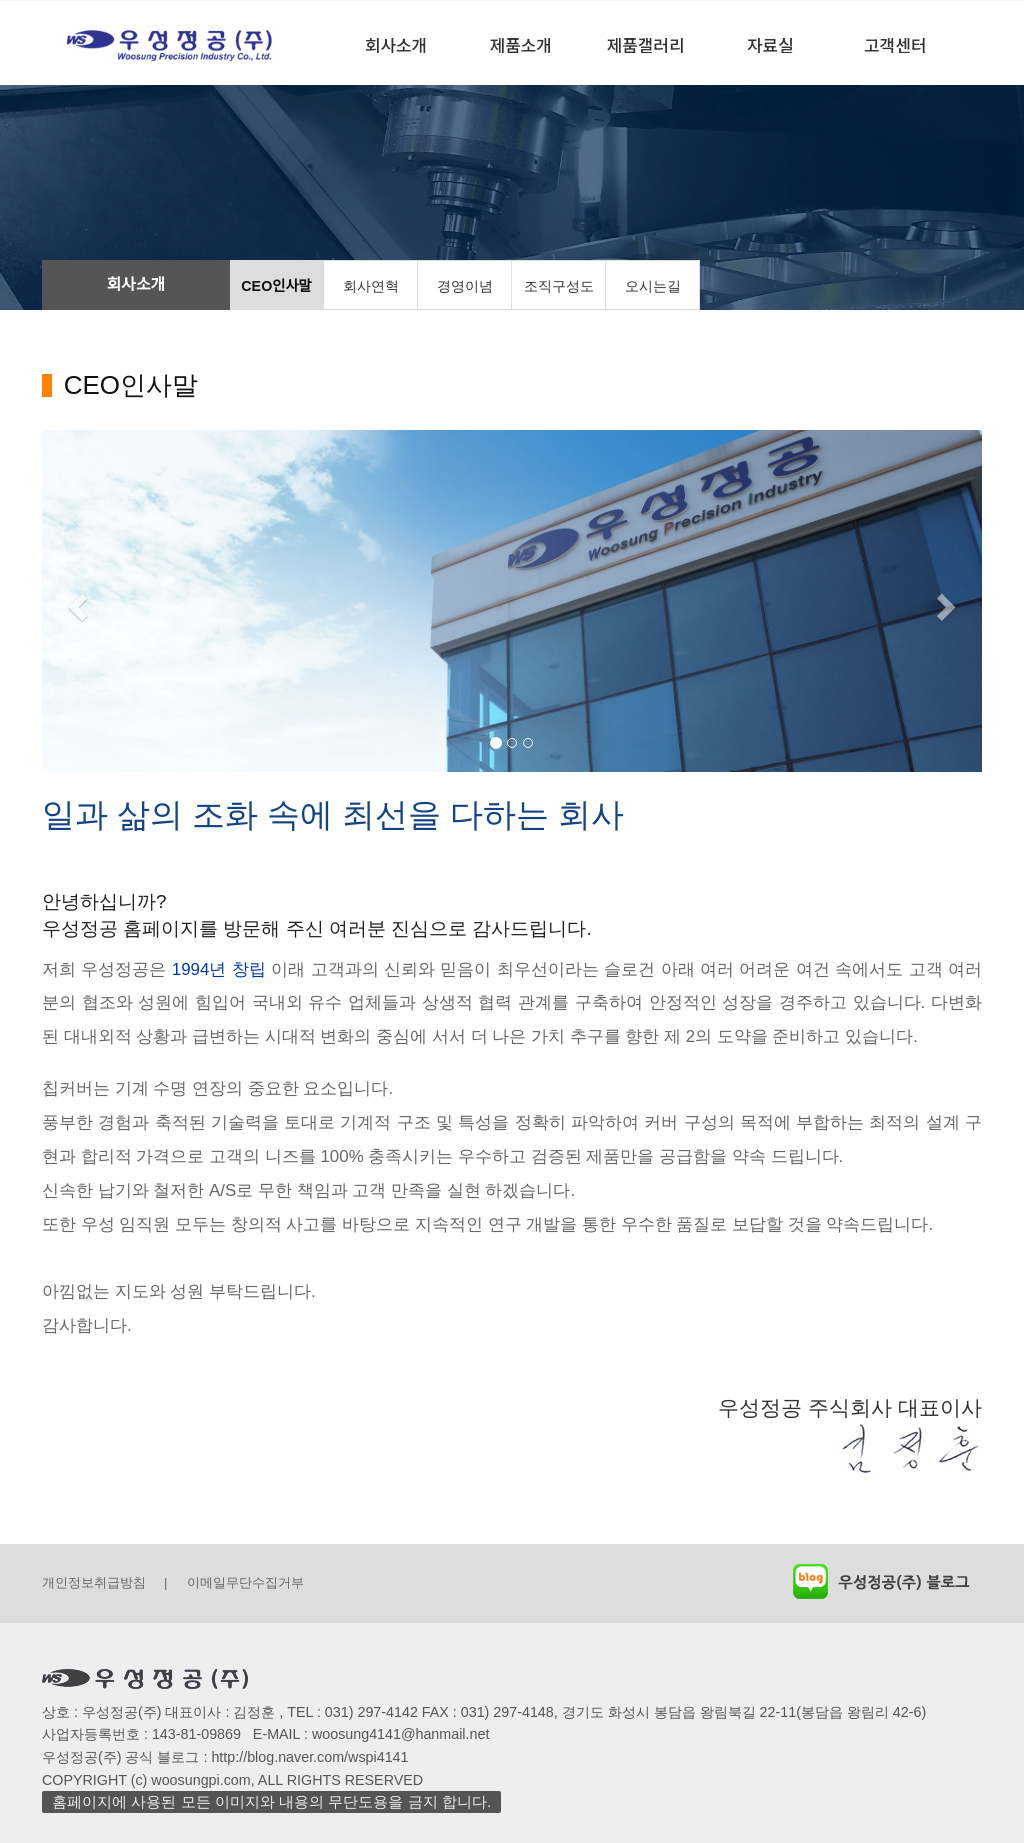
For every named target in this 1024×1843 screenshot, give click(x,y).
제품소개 (521, 44)
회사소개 (396, 44)
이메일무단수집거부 (245, 1582)
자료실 (770, 44)
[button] (75, 601)
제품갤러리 (646, 44)
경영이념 (465, 286)
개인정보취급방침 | (104, 1582)
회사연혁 (371, 286)
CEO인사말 (276, 286)
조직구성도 (559, 286)
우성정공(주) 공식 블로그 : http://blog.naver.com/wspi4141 (225, 1758)
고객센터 (895, 44)
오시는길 (653, 286)
